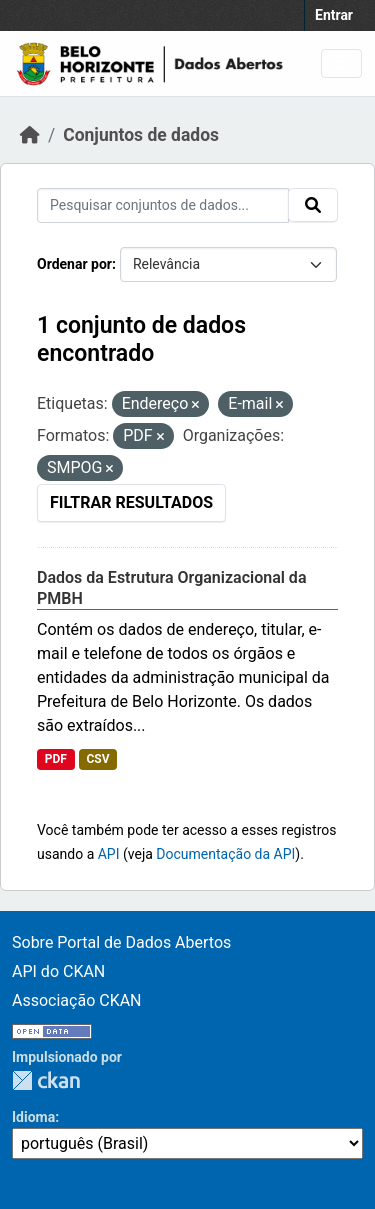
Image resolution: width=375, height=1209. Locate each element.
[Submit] (313, 205)
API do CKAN (58, 971)
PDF (56, 759)
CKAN (46, 1080)
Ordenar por (74, 264)
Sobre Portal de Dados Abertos (121, 942)
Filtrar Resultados (131, 502)
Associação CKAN (77, 1000)
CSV (97, 759)
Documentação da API (225, 854)
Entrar (334, 15)
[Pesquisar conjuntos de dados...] (163, 205)
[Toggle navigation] (341, 63)
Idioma (33, 1117)
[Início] (30, 135)
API (109, 854)
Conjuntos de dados (141, 135)
